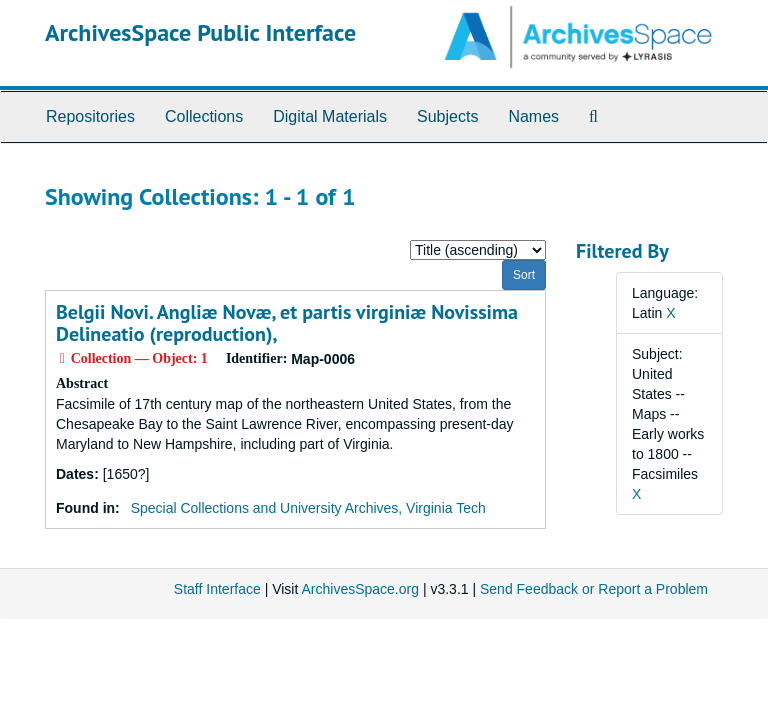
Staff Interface (217, 589)
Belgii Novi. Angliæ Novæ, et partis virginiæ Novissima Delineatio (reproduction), (287, 323)
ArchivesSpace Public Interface (200, 32)
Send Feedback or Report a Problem (594, 589)
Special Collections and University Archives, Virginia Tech (308, 508)
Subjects (447, 116)
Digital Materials (330, 116)
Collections (204, 116)
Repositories (90, 116)
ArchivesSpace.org (360, 589)
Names (533, 116)
